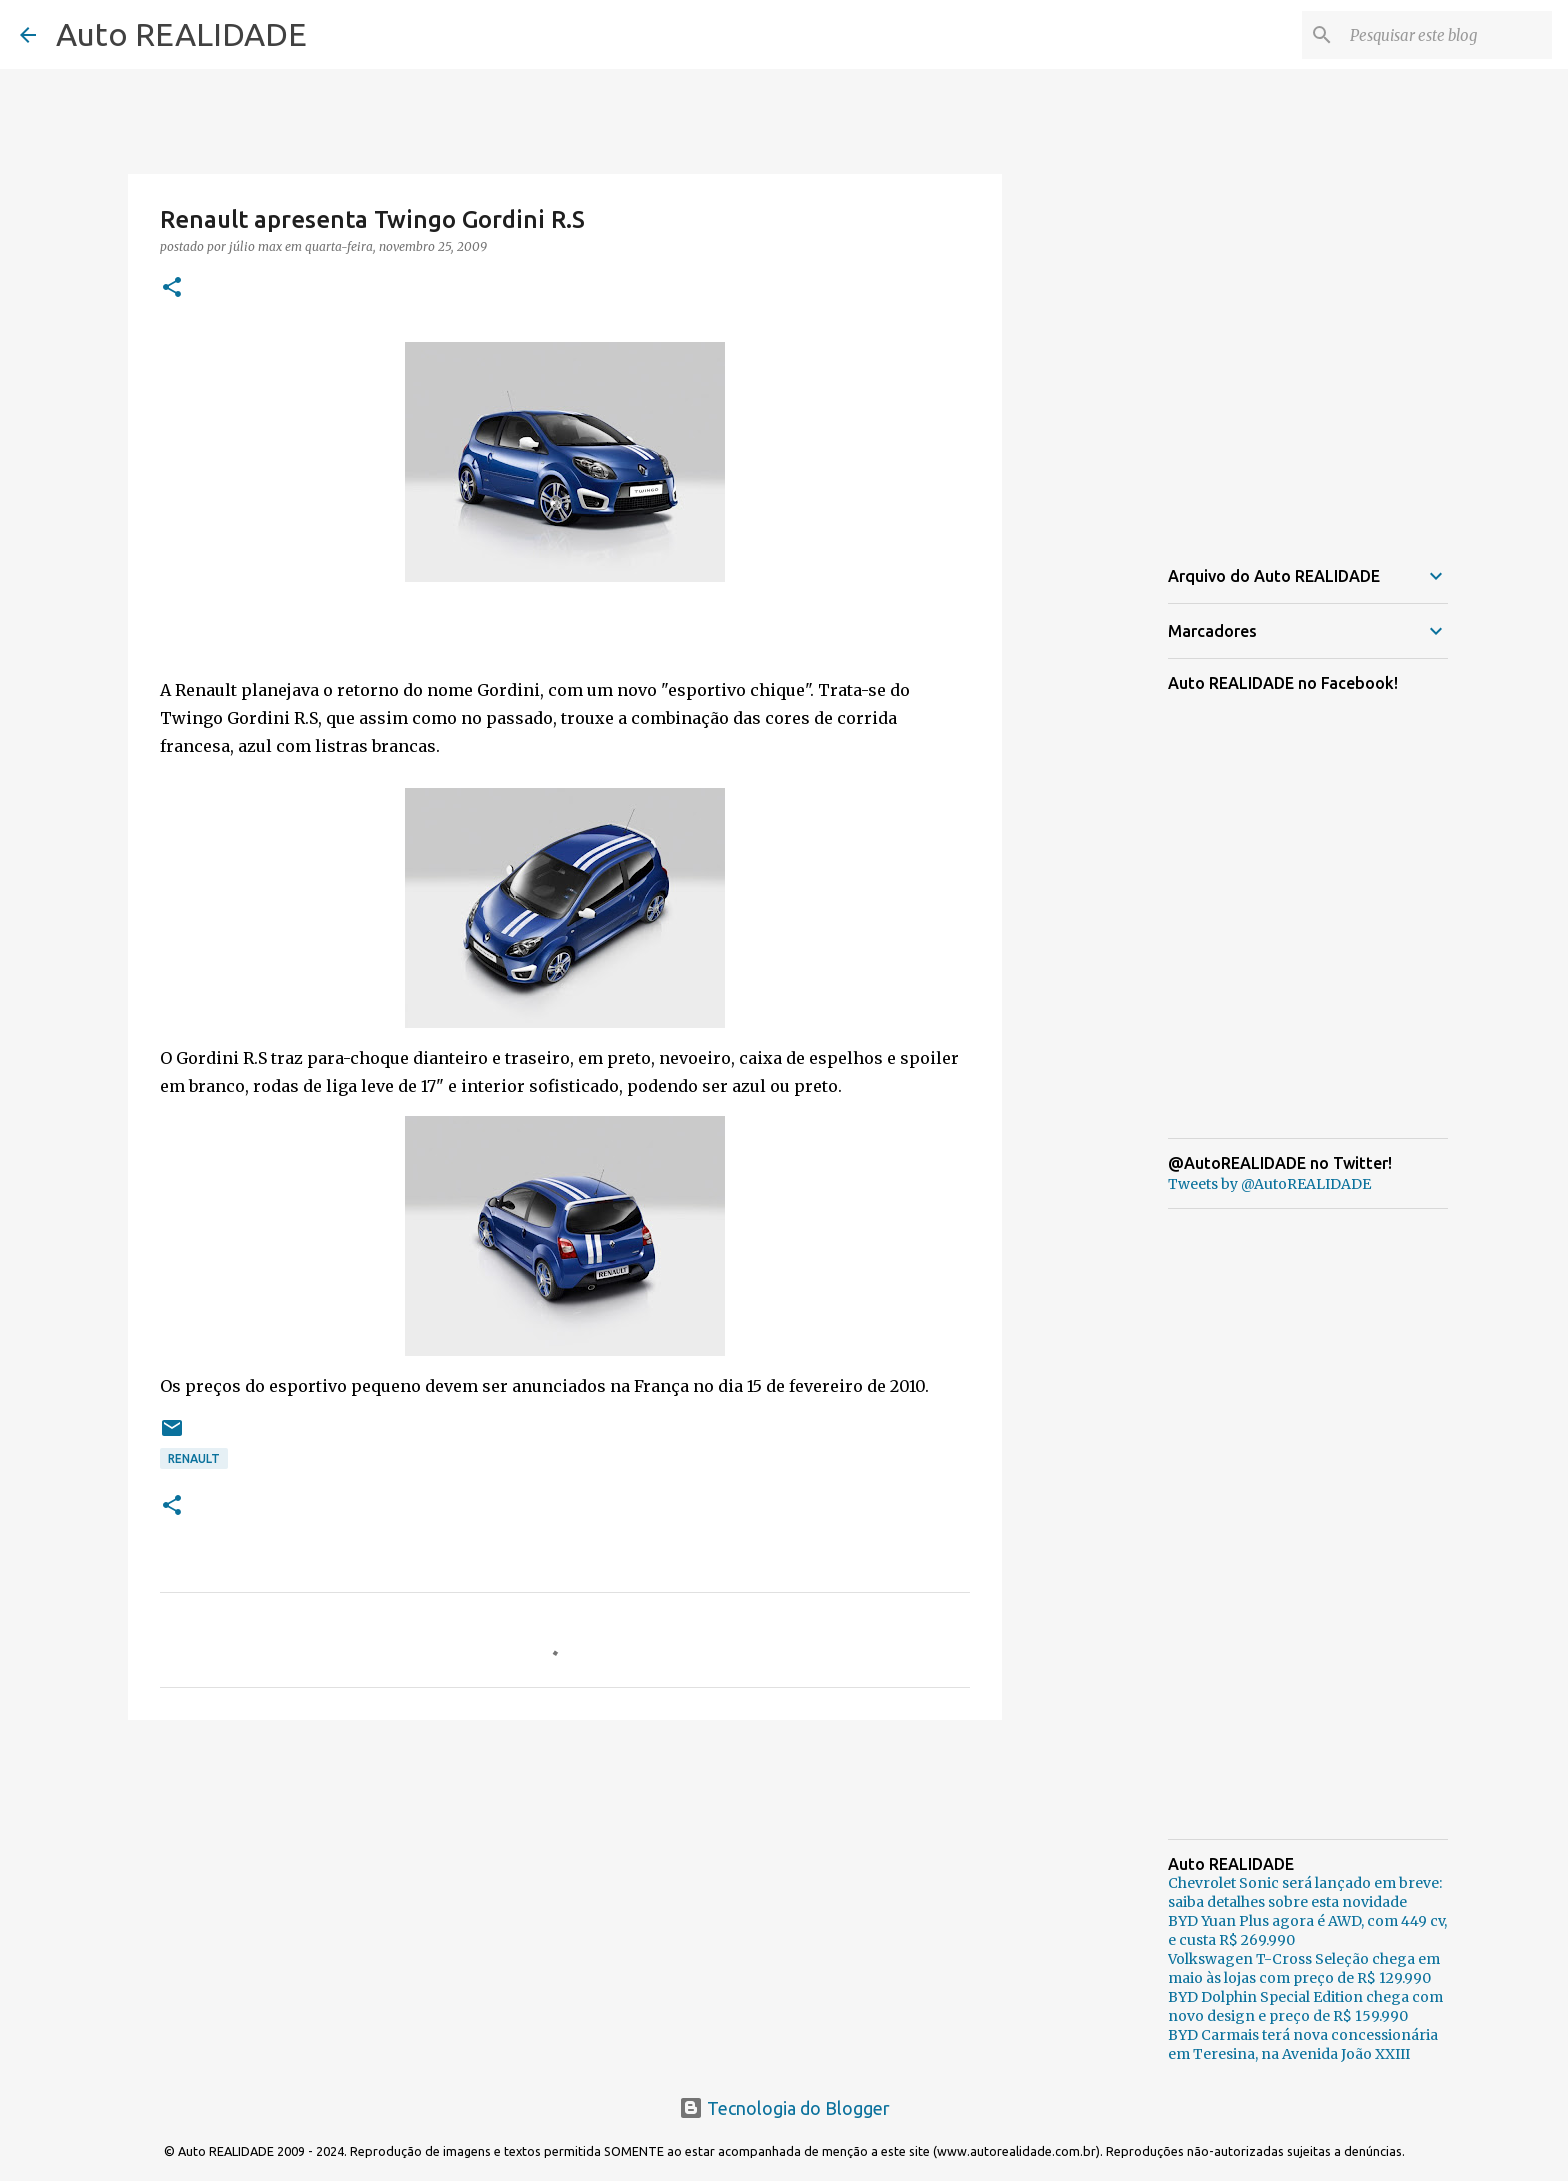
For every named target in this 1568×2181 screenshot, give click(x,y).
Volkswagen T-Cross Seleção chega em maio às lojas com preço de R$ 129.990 (1304, 1968)
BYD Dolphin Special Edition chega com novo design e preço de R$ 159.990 (1305, 2006)
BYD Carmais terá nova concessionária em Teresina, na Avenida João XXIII (1303, 2044)
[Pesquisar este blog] (1447, 35)
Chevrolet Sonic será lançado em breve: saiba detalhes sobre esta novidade (1305, 1892)
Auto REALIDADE (181, 34)
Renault (194, 1458)
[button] (172, 288)
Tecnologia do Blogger (784, 2108)
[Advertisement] (565, 1890)
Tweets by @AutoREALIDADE (1269, 1184)
